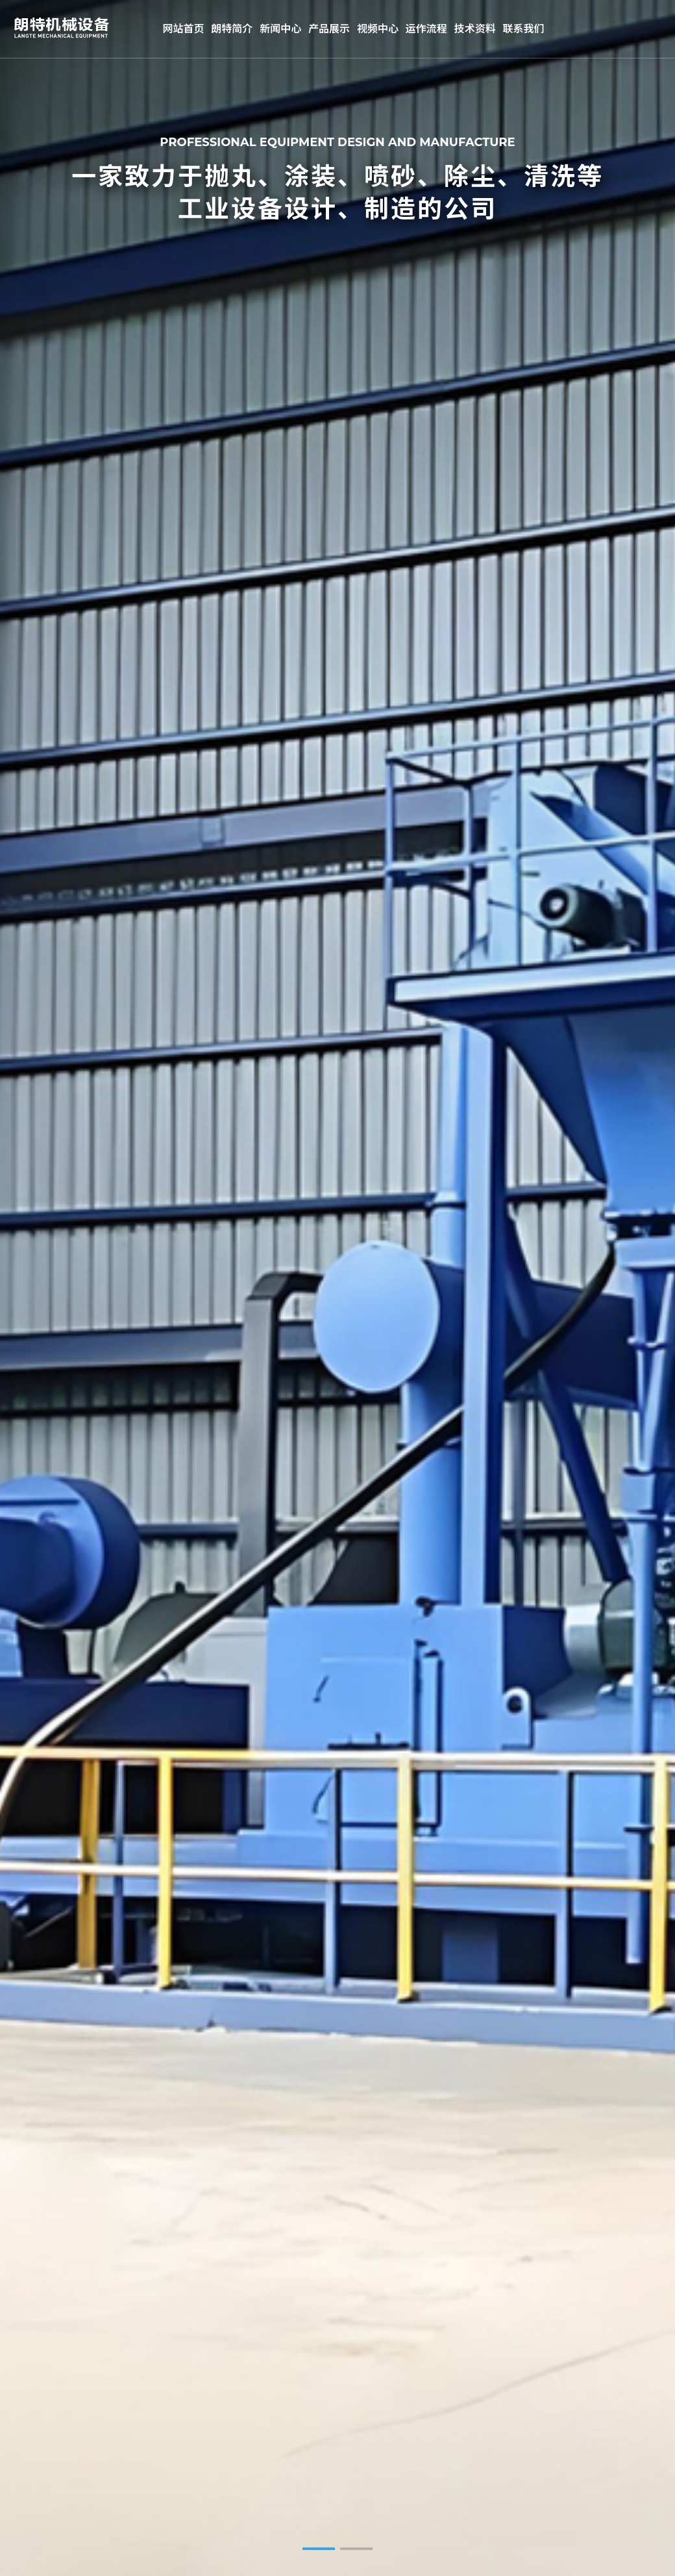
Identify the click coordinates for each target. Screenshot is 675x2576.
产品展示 (329, 29)
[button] (318, 2548)
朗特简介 (231, 29)
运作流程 (426, 29)
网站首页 (183, 29)
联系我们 (524, 29)
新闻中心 (280, 29)
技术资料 (475, 29)
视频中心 (378, 29)
